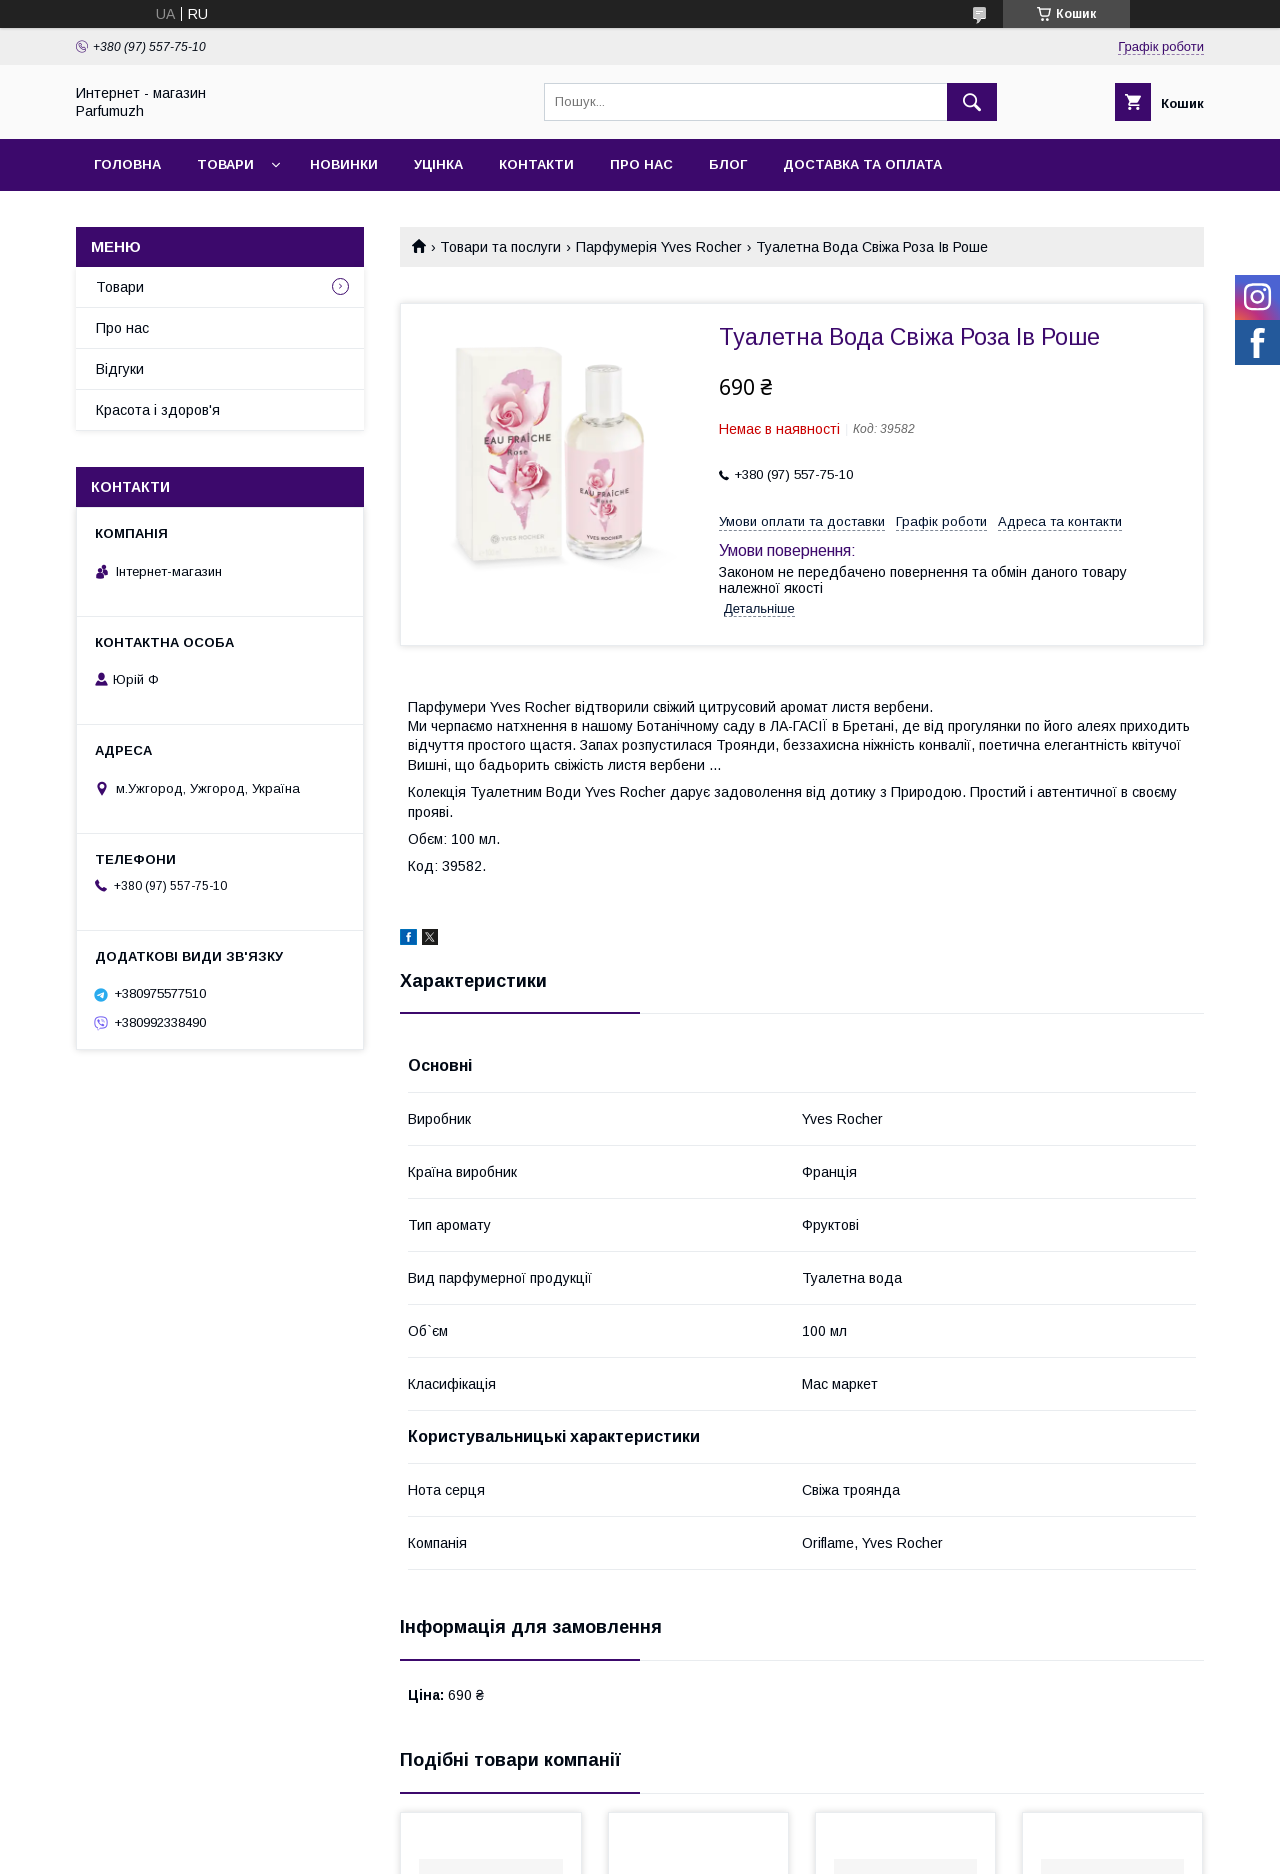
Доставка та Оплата (862, 164)
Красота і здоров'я (158, 410)
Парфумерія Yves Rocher (659, 247)
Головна (127, 164)
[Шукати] (972, 102)
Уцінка (438, 164)
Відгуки (120, 369)
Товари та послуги (500, 247)
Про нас (641, 164)
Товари (225, 164)
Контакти (536, 164)
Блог (728, 164)
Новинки (344, 164)
